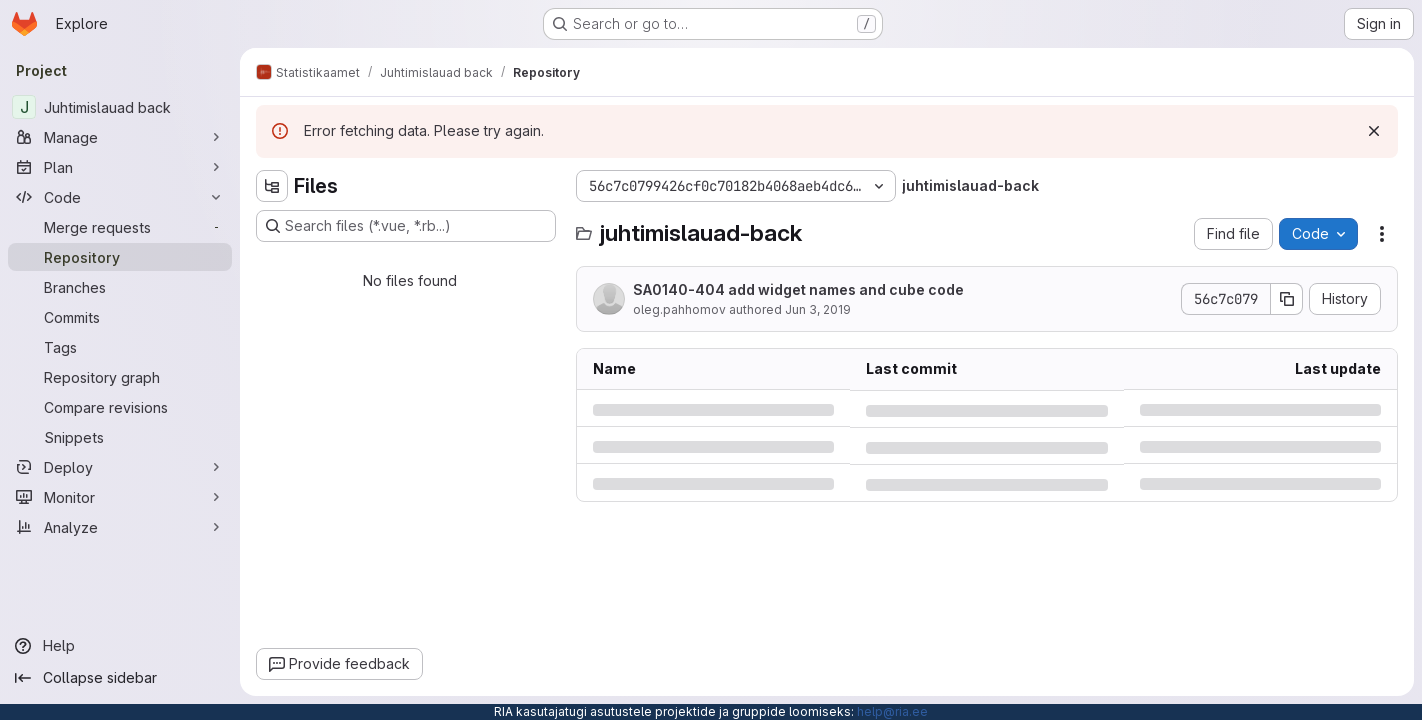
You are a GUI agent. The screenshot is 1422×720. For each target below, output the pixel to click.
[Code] (120, 197)
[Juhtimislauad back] (120, 107)
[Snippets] (120, 437)
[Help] (120, 646)
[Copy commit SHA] (1287, 299)
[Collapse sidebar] (120, 678)
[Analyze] (120, 527)
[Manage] (120, 137)
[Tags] (120, 347)
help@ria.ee (892, 711)
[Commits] (120, 317)
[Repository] (120, 257)
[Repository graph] (120, 377)
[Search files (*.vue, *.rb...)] (406, 226)
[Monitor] (120, 497)
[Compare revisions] (120, 407)
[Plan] (120, 167)
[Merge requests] (120, 227)
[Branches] (120, 287)
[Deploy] (120, 467)
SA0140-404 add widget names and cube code (798, 289)
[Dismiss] (1374, 131)
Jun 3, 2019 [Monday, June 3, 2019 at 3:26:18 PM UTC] (818, 309)
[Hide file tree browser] (272, 186)
